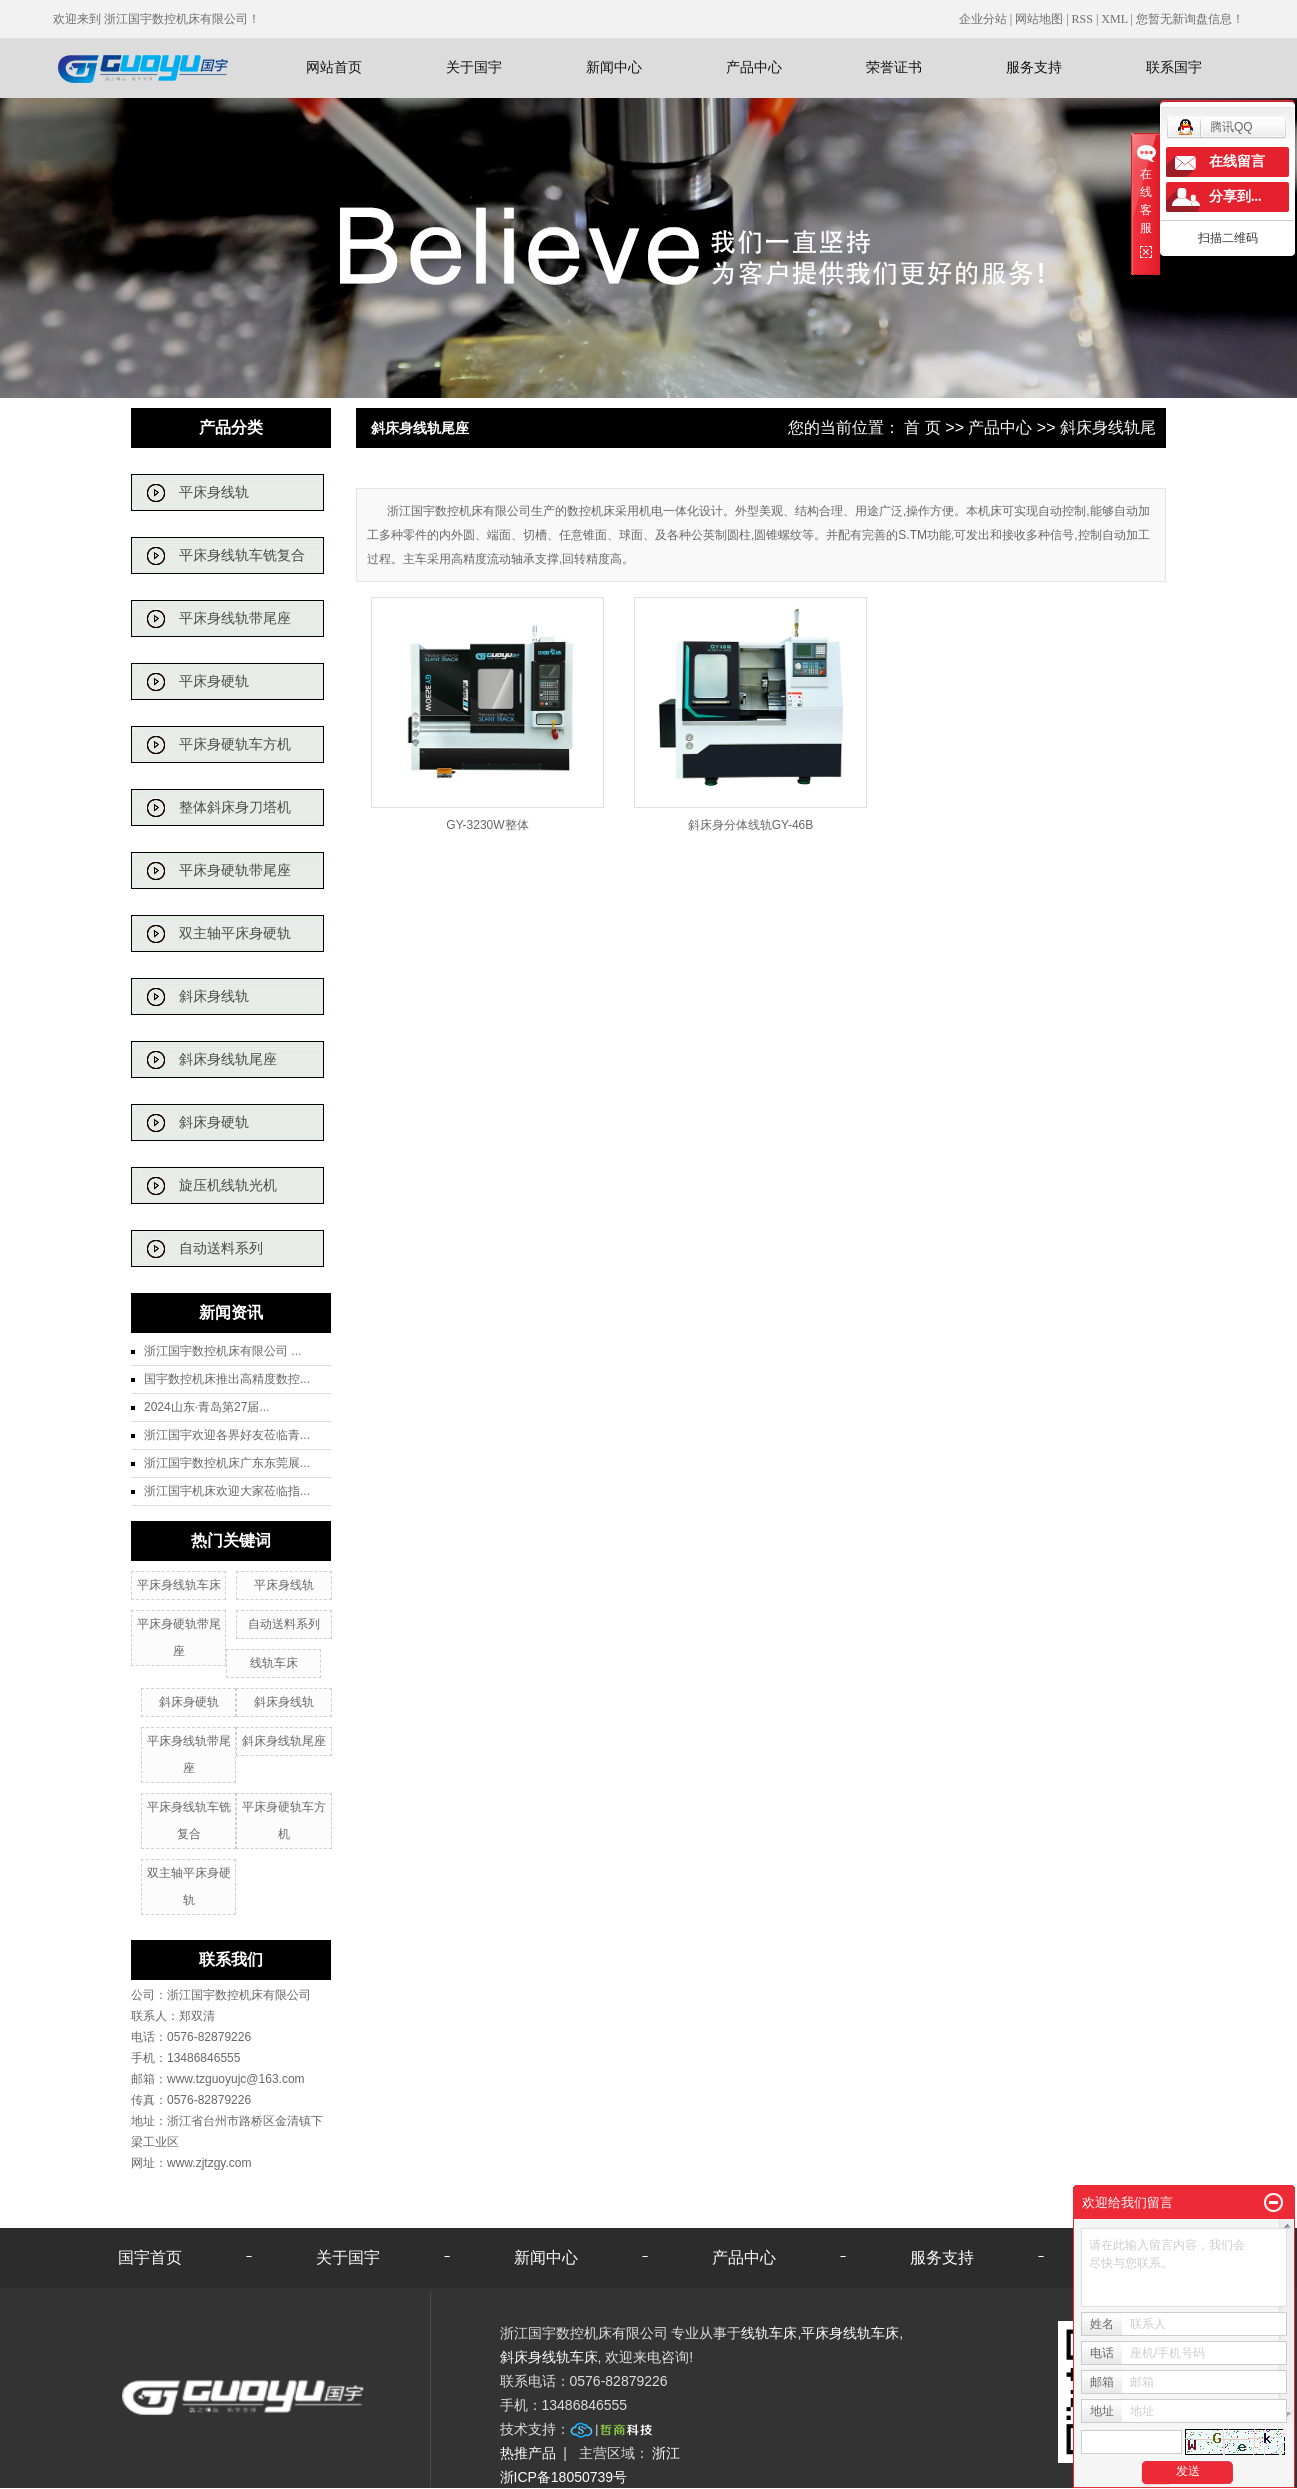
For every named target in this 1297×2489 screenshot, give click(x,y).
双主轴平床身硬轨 (235, 933)
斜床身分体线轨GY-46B (751, 825)
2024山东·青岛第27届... (206, 1407)
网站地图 (1040, 19)
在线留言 (1237, 161)
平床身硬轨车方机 (235, 744)
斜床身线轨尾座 (228, 1059)
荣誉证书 (894, 67)
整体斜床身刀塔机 (235, 807)
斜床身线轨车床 (549, 2357)
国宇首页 (150, 2257)
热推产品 (528, 2453)
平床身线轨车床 (179, 1585)
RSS (1082, 19)
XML (1114, 19)
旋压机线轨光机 (228, 1185)
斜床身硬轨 (214, 1122)
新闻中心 (614, 67)
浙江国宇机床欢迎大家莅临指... (227, 1491)
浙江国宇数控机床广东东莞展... (227, 1463)
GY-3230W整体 (487, 825)
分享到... (1235, 196)
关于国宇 (474, 67)
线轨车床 (274, 1663)
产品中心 (754, 67)
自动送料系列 (221, 1248)
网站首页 (334, 67)
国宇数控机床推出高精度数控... (227, 1379)
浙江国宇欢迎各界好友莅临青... (227, 1435)
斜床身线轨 (214, 996)
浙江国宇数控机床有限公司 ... (222, 1351)
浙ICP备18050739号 (564, 2477)
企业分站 (983, 19)
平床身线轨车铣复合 (242, 555)
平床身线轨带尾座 (235, 618)
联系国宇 (1174, 67)
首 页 (922, 427)
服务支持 (1034, 67)
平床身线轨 (214, 492)
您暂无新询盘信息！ (1190, 19)
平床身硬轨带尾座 (235, 870)
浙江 (666, 2453)
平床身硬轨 (214, 681)
